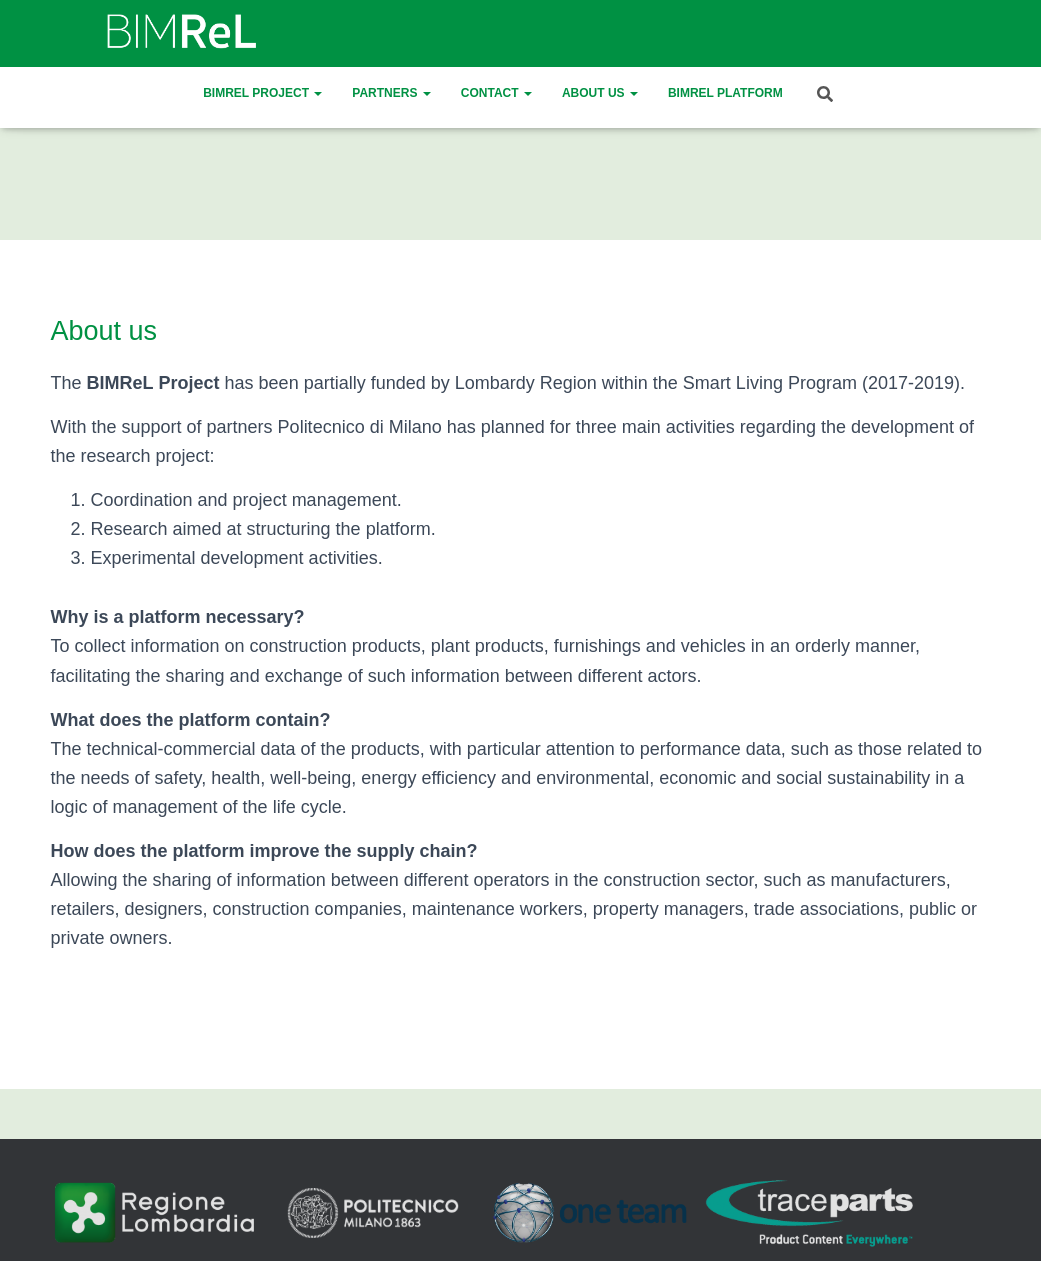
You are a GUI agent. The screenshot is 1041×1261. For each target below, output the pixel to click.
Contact (496, 93)
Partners (391, 93)
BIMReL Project (262, 93)
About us (600, 93)
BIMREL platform (725, 93)
